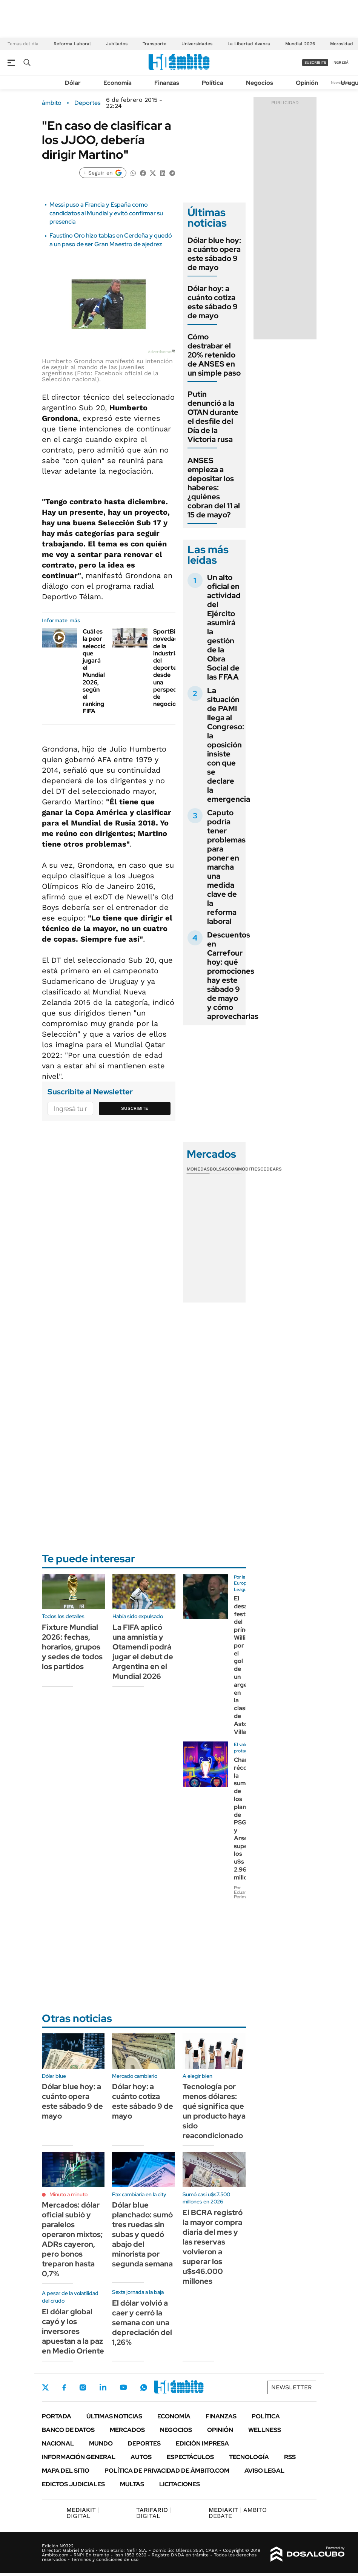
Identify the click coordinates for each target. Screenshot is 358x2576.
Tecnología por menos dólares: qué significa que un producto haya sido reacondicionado (214, 2111)
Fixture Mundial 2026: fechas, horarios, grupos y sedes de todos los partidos (72, 1646)
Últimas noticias (114, 2416)
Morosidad (341, 43)
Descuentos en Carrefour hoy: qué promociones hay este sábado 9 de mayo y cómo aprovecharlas (232, 975)
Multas (132, 2484)
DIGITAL (82, 2512)
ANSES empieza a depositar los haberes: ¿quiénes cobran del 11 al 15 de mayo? (213, 488)
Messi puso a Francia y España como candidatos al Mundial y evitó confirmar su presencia (106, 213)
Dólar (73, 83)
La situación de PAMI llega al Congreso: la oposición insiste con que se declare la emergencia (228, 745)
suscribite (315, 62)
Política (212, 83)
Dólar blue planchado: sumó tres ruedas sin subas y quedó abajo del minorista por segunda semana (142, 2234)
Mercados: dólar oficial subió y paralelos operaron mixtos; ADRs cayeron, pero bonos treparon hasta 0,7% (72, 2239)
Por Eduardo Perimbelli (244, 1892)
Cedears (271, 1169)
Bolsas (219, 1169)
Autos (141, 2457)
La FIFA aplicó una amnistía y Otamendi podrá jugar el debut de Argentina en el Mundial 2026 (142, 1651)
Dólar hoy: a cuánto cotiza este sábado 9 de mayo (212, 302)
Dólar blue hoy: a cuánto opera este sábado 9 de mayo (214, 253)
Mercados (127, 2430)
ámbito (51, 103)
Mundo (101, 2443)
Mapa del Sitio (65, 2471)
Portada (56, 2416)
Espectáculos (190, 2457)
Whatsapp (143, 2387)
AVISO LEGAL (264, 2471)
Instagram (82, 2387)
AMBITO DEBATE (238, 2512)
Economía (117, 83)
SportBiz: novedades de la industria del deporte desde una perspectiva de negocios (170, 668)
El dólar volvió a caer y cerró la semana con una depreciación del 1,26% (142, 2322)
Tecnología (249, 2457)
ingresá (340, 62)
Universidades (196, 43)
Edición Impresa (202, 2443)
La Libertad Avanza (248, 43)
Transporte (154, 43)
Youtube (123, 2387)
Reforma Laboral (72, 43)
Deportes (87, 103)
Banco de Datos (68, 2430)
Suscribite (134, 1108)
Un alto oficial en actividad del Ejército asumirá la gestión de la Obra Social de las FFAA (224, 627)
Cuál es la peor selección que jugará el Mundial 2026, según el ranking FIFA (96, 671)
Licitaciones (179, 2484)
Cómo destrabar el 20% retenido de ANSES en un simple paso (214, 355)
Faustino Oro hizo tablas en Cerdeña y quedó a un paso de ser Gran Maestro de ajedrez (110, 240)
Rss (290, 2457)
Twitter (45, 2387)
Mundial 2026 (300, 43)
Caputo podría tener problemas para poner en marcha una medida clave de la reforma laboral (226, 867)
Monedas (198, 1169)
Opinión (307, 83)
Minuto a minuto (68, 2194)
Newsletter (291, 2387)
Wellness (264, 2430)
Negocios (259, 83)
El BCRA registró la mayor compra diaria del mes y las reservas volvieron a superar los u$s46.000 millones (213, 2247)
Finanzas (166, 83)
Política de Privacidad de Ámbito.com (166, 2471)
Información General (78, 2457)
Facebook (64, 2387)
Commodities (244, 1169)
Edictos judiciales (73, 2484)
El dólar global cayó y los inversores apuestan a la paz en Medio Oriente (73, 2331)
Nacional (58, 2443)
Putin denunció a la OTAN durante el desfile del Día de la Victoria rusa (212, 416)
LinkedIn (103, 2387)
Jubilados (117, 43)
